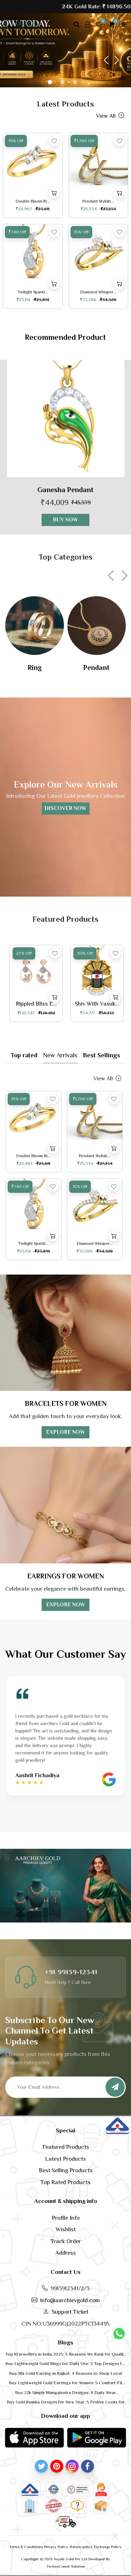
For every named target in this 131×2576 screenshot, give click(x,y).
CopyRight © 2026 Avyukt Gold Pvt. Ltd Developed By (65, 2559)
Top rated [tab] (24, 1055)
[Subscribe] (115, 2087)
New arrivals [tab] (60, 1055)
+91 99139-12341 (71, 1972)
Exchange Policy (108, 2547)
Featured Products (65, 2147)
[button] (106, 61)
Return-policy (81, 2547)
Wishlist (66, 2229)
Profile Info (66, 2217)
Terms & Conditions (26, 2547)
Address (65, 2252)
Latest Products (65, 2158)
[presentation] (112, 576)
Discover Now (65, 808)
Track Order (66, 2241)
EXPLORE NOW (65, 1432)
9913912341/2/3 (70, 2288)
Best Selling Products (66, 2170)
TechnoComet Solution (65, 2566)
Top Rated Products (65, 2182)
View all (109, 116)
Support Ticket (70, 2311)
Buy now (65, 520)
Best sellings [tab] (101, 1055)
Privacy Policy (56, 2547)
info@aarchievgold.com (70, 2300)
